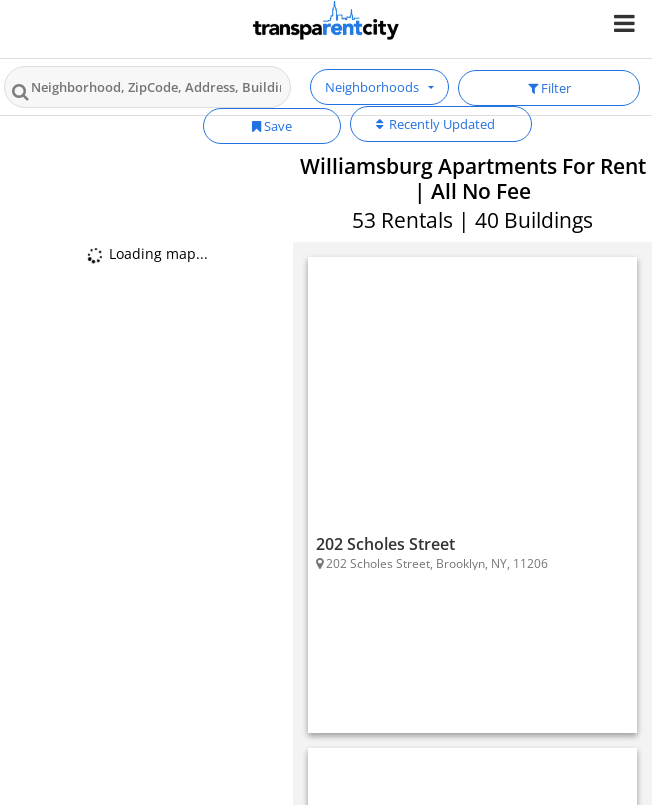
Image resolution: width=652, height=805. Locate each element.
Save (272, 126)
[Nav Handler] (626, 22)
